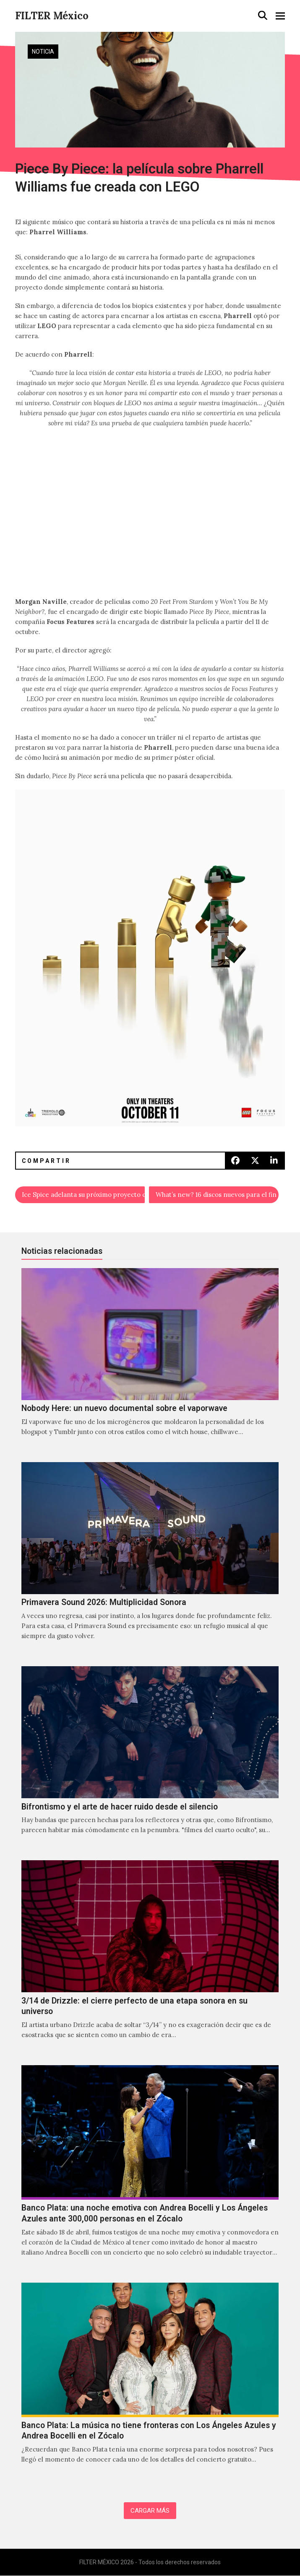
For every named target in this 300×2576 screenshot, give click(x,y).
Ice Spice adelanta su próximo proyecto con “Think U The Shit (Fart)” (83, 1195)
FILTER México (52, 15)
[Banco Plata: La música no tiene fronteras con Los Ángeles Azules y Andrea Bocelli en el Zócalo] (150, 2382)
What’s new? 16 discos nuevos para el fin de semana (217, 1195)
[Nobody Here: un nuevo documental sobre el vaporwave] (150, 1361)
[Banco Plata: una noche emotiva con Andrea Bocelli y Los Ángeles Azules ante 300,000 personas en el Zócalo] (150, 2169)
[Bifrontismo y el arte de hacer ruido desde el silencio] (150, 1759)
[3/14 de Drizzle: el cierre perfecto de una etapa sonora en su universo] (150, 1958)
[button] (262, 15)
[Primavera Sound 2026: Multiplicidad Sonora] (150, 1560)
